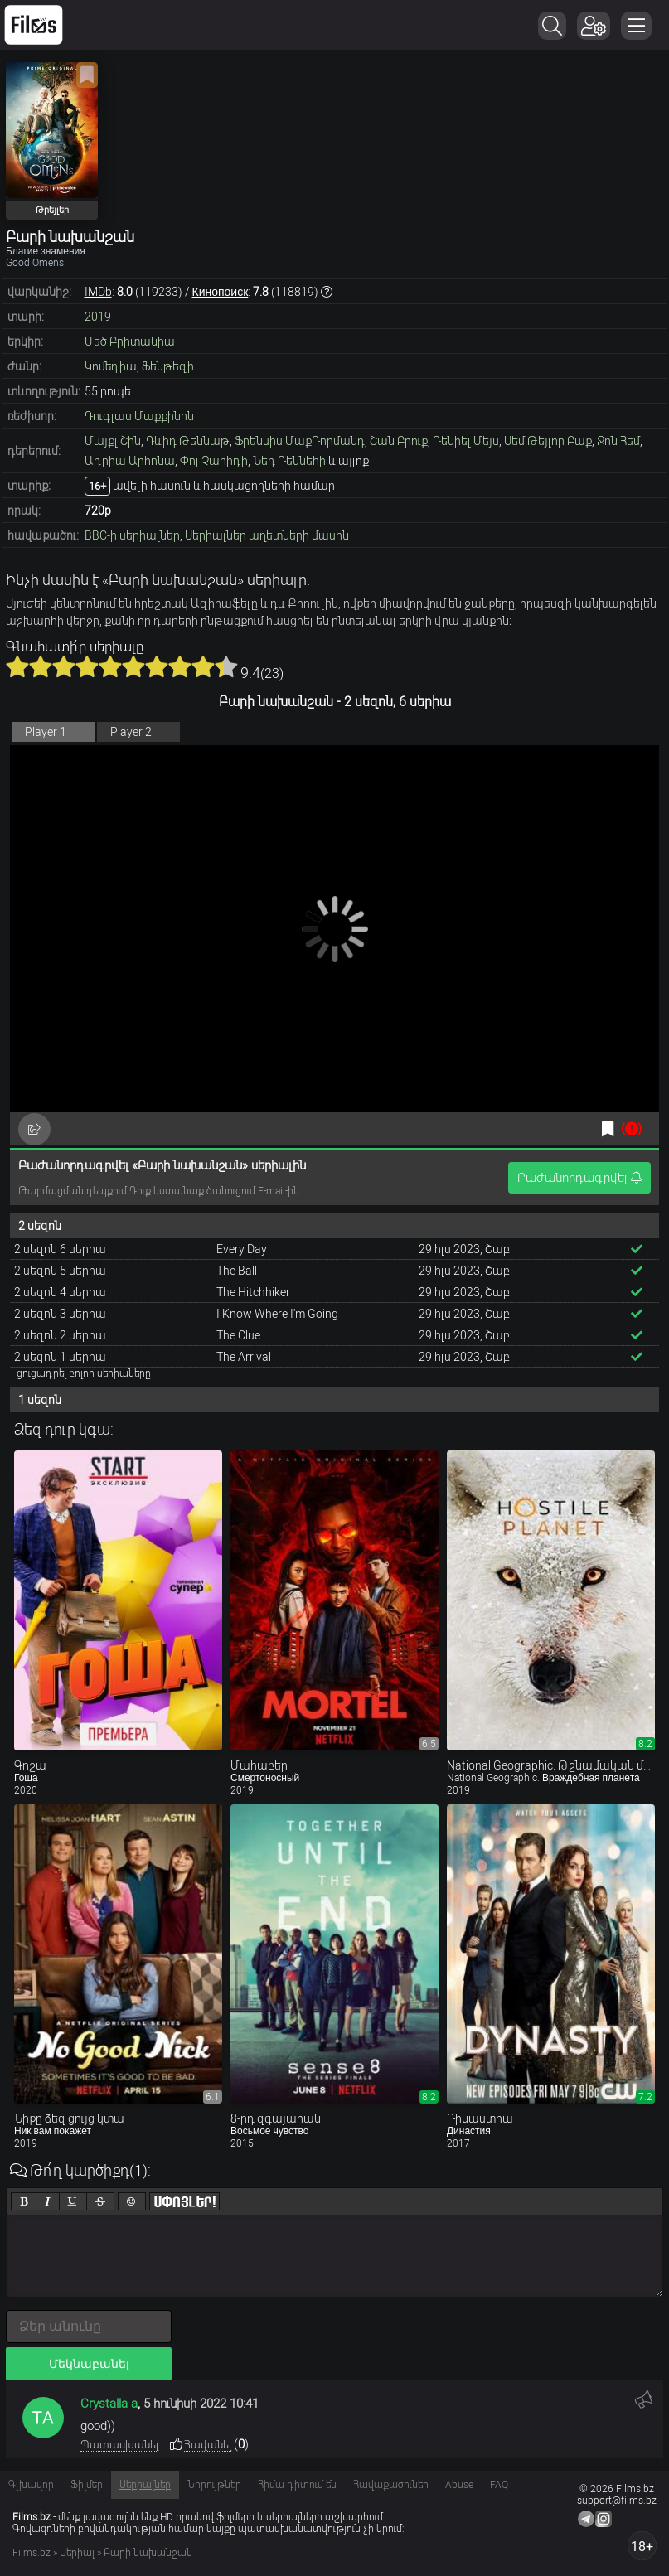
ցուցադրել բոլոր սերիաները (84, 1373)
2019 (98, 316)
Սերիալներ (145, 2485)
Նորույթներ (214, 2485)
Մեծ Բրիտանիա (130, 341)
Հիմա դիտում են (297, 2485)
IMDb (98, 291)
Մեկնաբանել (89, 2363)
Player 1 (45, 731)
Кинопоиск (220, 291)
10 (226, 666)
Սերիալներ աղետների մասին (267, 535)
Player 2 (131, 731)
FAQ (499, 2485)
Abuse (459, 2485)
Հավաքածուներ (391, 2485)
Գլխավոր (31, 2485)
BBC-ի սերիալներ (132, 535)
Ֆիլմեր (86, 2485)
